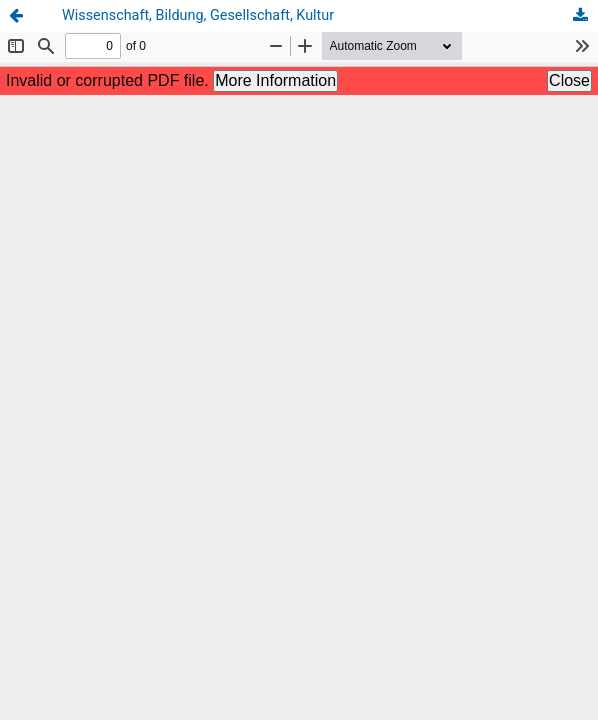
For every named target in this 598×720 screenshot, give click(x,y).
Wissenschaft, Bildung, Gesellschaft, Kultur (198, 15)
